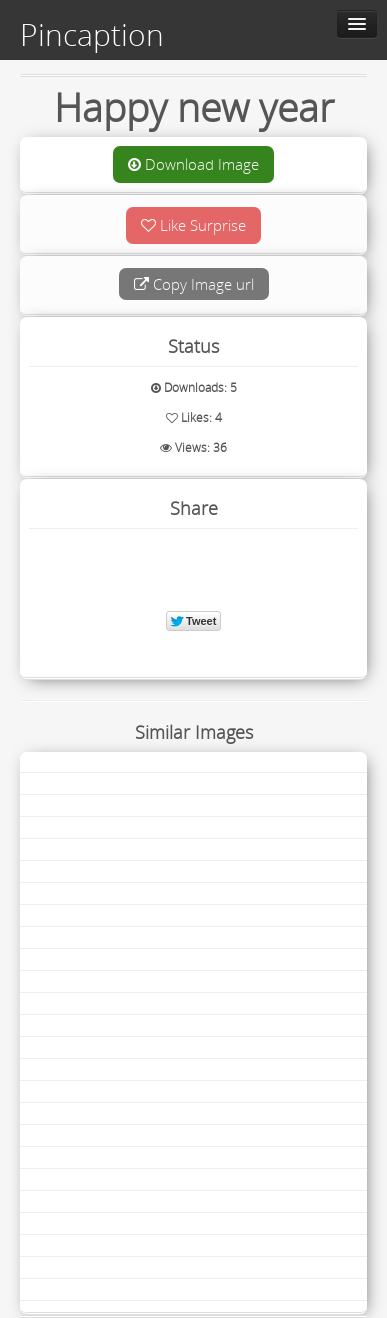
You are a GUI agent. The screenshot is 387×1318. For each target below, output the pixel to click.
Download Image (193, 164)
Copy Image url (194, 284)
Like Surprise (193, 225)
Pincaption (92, 35)
